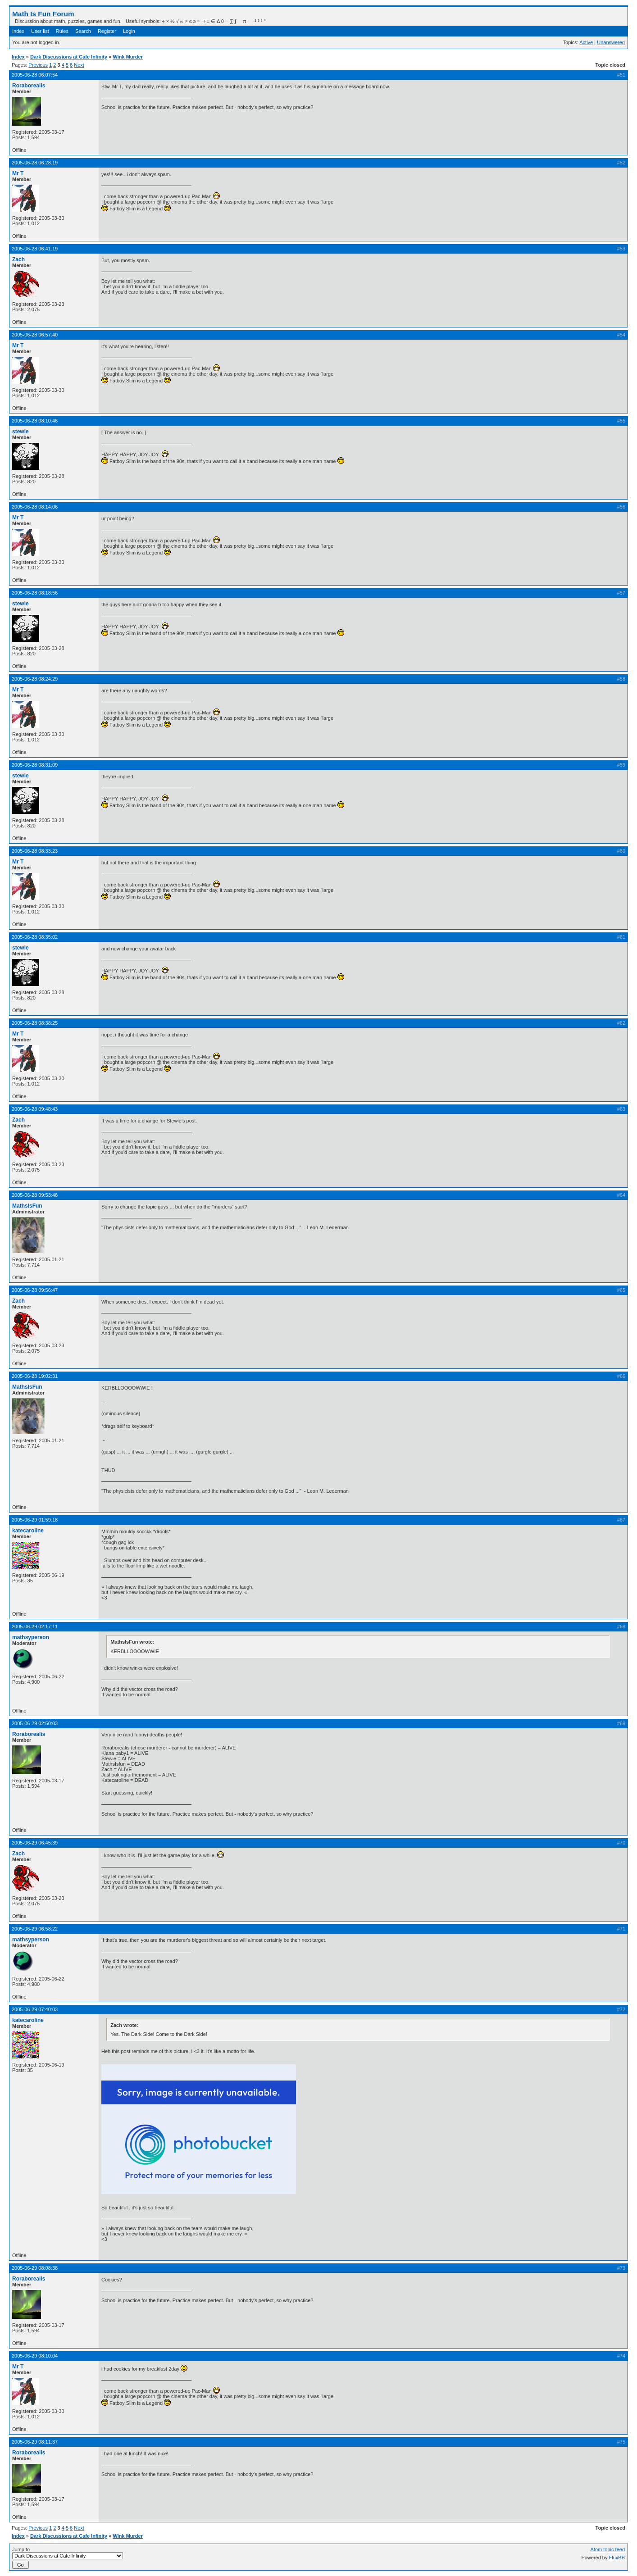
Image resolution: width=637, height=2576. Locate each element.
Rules (62, 31)
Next (79, 65)
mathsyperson (30, 1637)
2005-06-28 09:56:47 (35, 1290)
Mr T (17, 173)
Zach (18, 259)
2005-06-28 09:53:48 (35, 1195)
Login (129, 31)
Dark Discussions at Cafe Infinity (68, 56)
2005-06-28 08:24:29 (35, 678)
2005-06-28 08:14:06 (35, 506)
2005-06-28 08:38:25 (35, 1023)
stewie (20, 431)
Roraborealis (28, 85)
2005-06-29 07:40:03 (35, 2009)
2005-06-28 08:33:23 (35, 851)
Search (83, 31)
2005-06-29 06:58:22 (35, 1928)
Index (18, 31)
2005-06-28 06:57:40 (35, 334)
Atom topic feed (608, 2549)
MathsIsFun (27, 1206)
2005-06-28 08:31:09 (35, 765)
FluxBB (617, 2557)
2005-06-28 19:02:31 (35, 1376)
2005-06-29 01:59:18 (35, 1519)
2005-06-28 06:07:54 (35, 74)
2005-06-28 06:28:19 (35, 162)
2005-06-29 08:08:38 (35, 2268)
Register (107, 31)
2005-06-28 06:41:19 (35, 248)
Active (586, 42)
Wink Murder (128, 56)
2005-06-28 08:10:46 (35, 420)
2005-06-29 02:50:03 (35, 1723)
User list (40, 31)
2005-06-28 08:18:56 (35, 592)
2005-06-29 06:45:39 (35, 1842)
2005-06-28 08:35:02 (35, 937)
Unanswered (611, 42)
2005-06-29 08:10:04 (35, 2355)
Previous (38, 65)
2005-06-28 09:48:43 (35, 1109)
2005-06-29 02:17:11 (35, 1626)
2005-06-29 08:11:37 (35, 2441)
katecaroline (28, 1530)
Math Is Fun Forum (43, 14)
